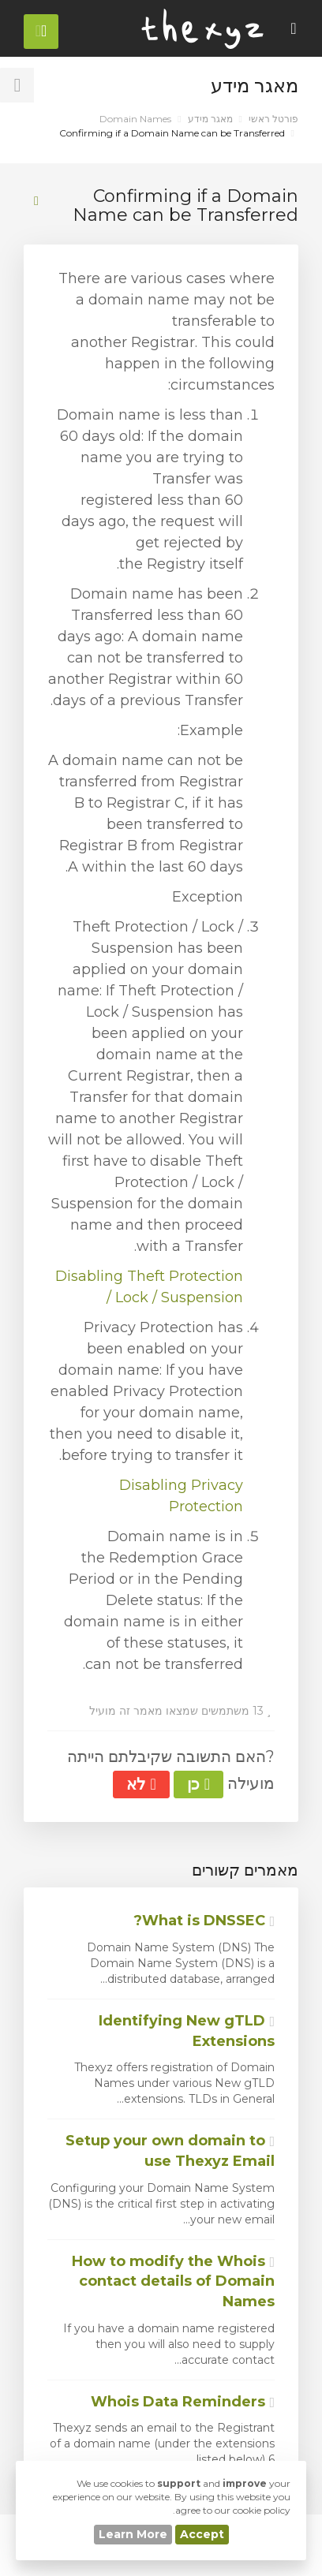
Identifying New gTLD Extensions (187, 2031)
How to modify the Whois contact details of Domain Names (173, 2281)
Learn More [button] (133, 2534)
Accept (202, 2534)
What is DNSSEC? (204, 1920)
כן (198, 1784)
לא (140, 1784)
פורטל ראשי (273, 119)
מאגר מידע (210, 119)
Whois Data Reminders (183, 2401)
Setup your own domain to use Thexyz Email (170, 2151)
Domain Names (135, 119)
